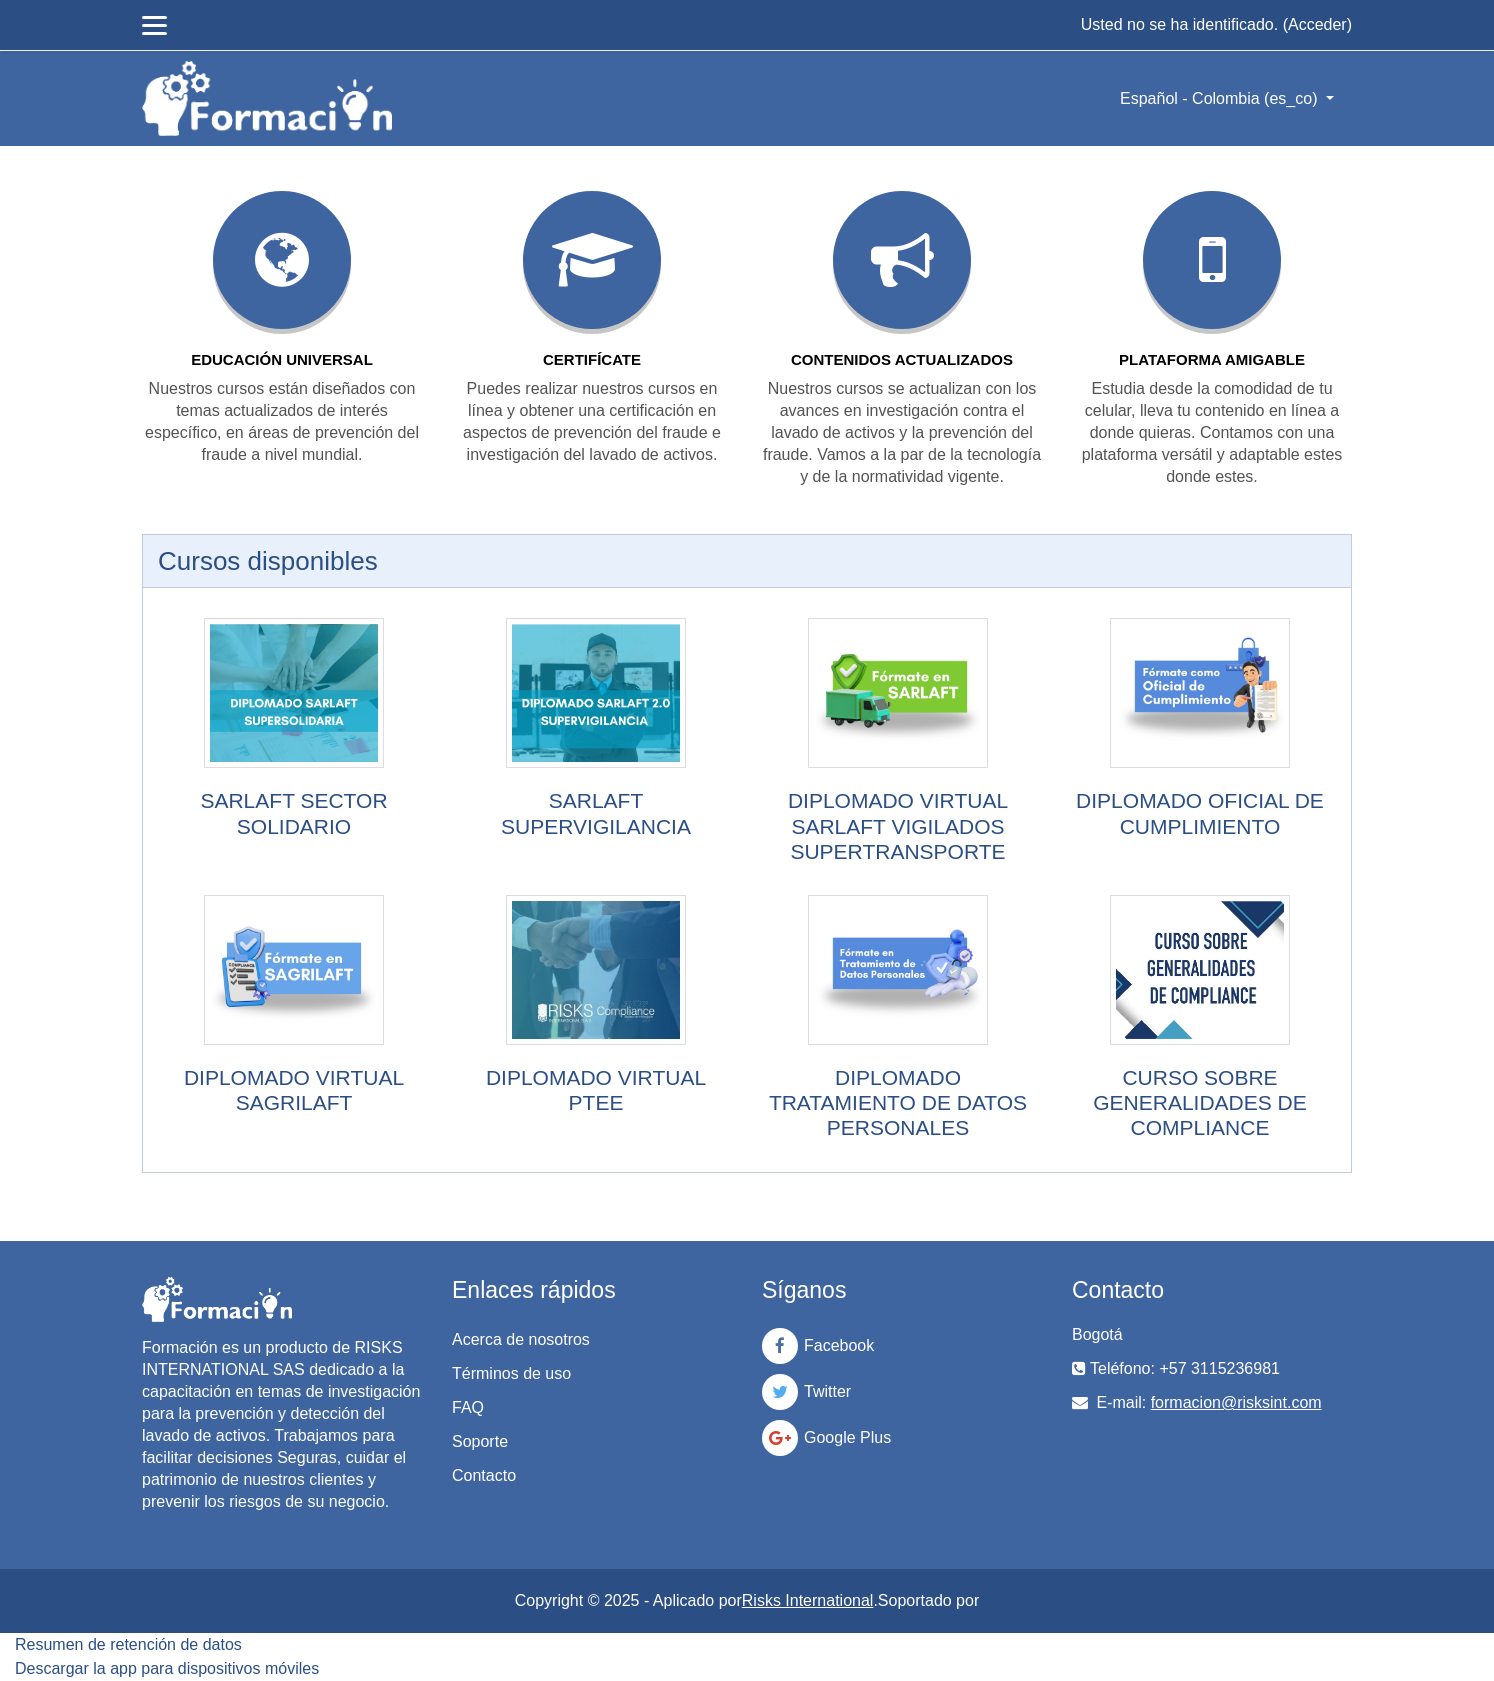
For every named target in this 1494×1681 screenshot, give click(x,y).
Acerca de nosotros (521, 1339)
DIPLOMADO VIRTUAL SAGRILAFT (294, 1090)
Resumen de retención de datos (128, 1644)
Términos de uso (511, 1373)
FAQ (468, 1407)
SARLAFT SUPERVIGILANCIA (596, 813)
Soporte (480, 1441)
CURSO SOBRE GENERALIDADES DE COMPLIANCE (1200, 1102)
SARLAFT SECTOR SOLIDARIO (293, 813)
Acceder (1317, 24)
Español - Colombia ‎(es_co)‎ (1221, 98)
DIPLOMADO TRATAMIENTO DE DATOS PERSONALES (898, 1102)
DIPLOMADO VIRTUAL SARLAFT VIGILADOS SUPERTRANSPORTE (898, 825)
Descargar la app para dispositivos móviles (167, 1668)
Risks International (808, 1600)
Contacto (484, 1475)
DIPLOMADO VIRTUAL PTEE (596, 1090)
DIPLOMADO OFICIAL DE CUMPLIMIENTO (1200, 813)
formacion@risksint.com (1236, 1402)
